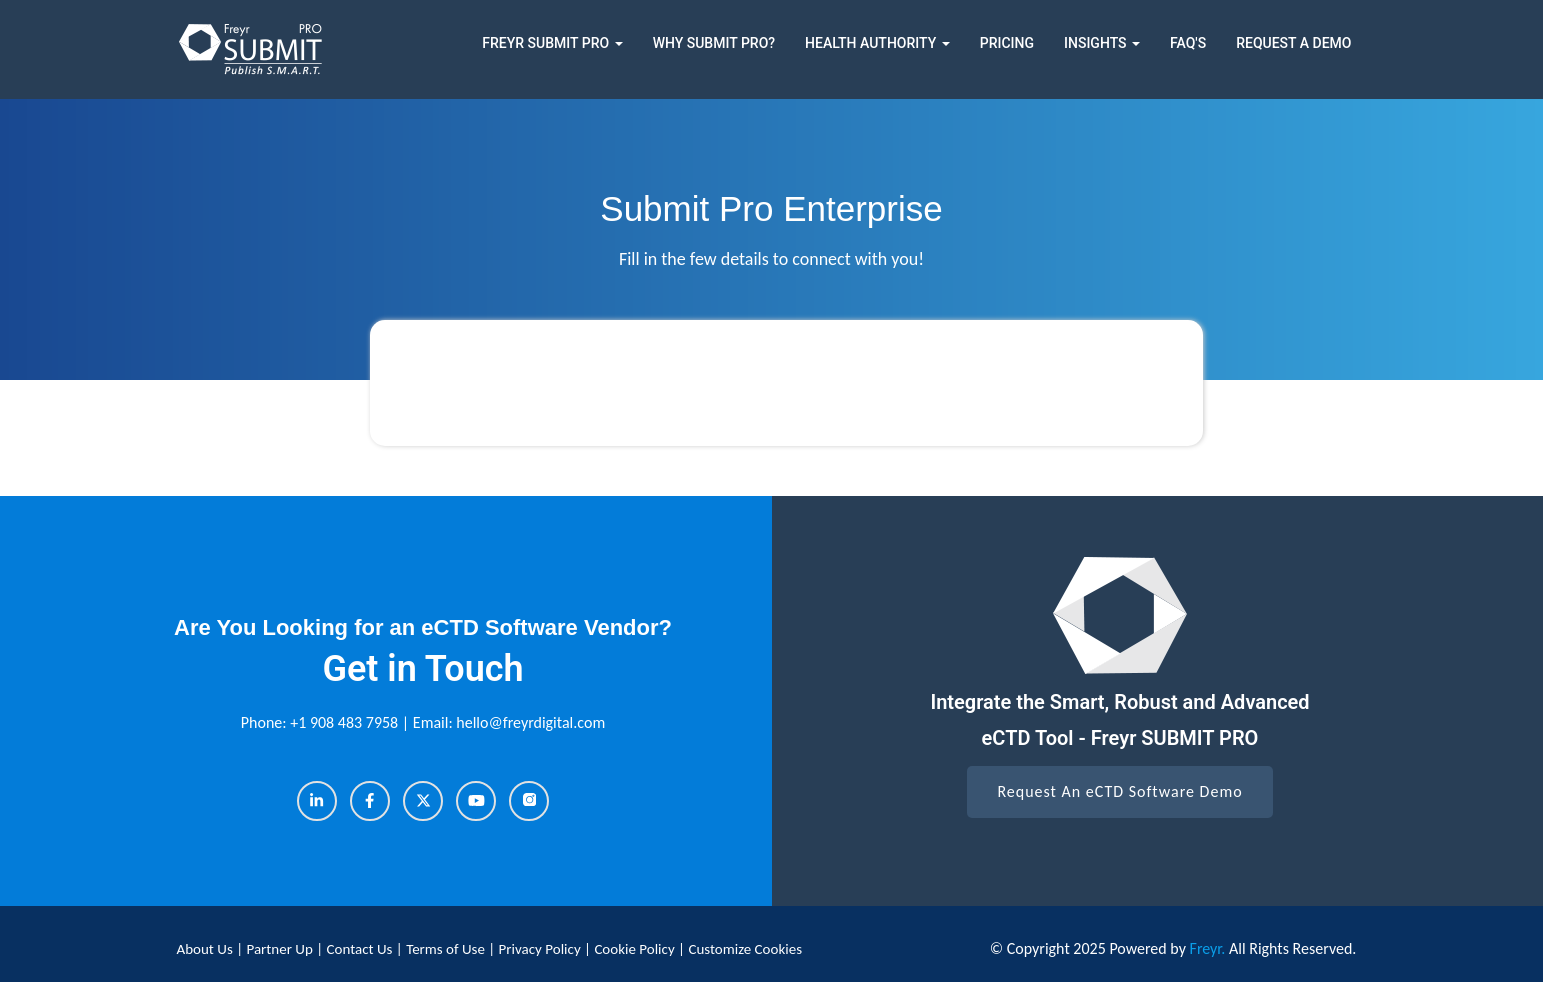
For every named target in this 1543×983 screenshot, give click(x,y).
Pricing (1007, 43)
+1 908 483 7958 (346, 722)
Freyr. (1208, 948)
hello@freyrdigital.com (530, 722)
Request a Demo (1293, 43)
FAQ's (1188, 43)
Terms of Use (447, 949)
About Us (207, 949)
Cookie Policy (634, 949)
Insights (1102, 43)
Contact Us (361, 949)
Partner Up (281, 949)
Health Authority (877, 43)
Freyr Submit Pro (552, 43)
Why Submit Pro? (714, 43)
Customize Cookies (745, 949)
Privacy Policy (541, 949)
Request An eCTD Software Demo (1119, 791)
